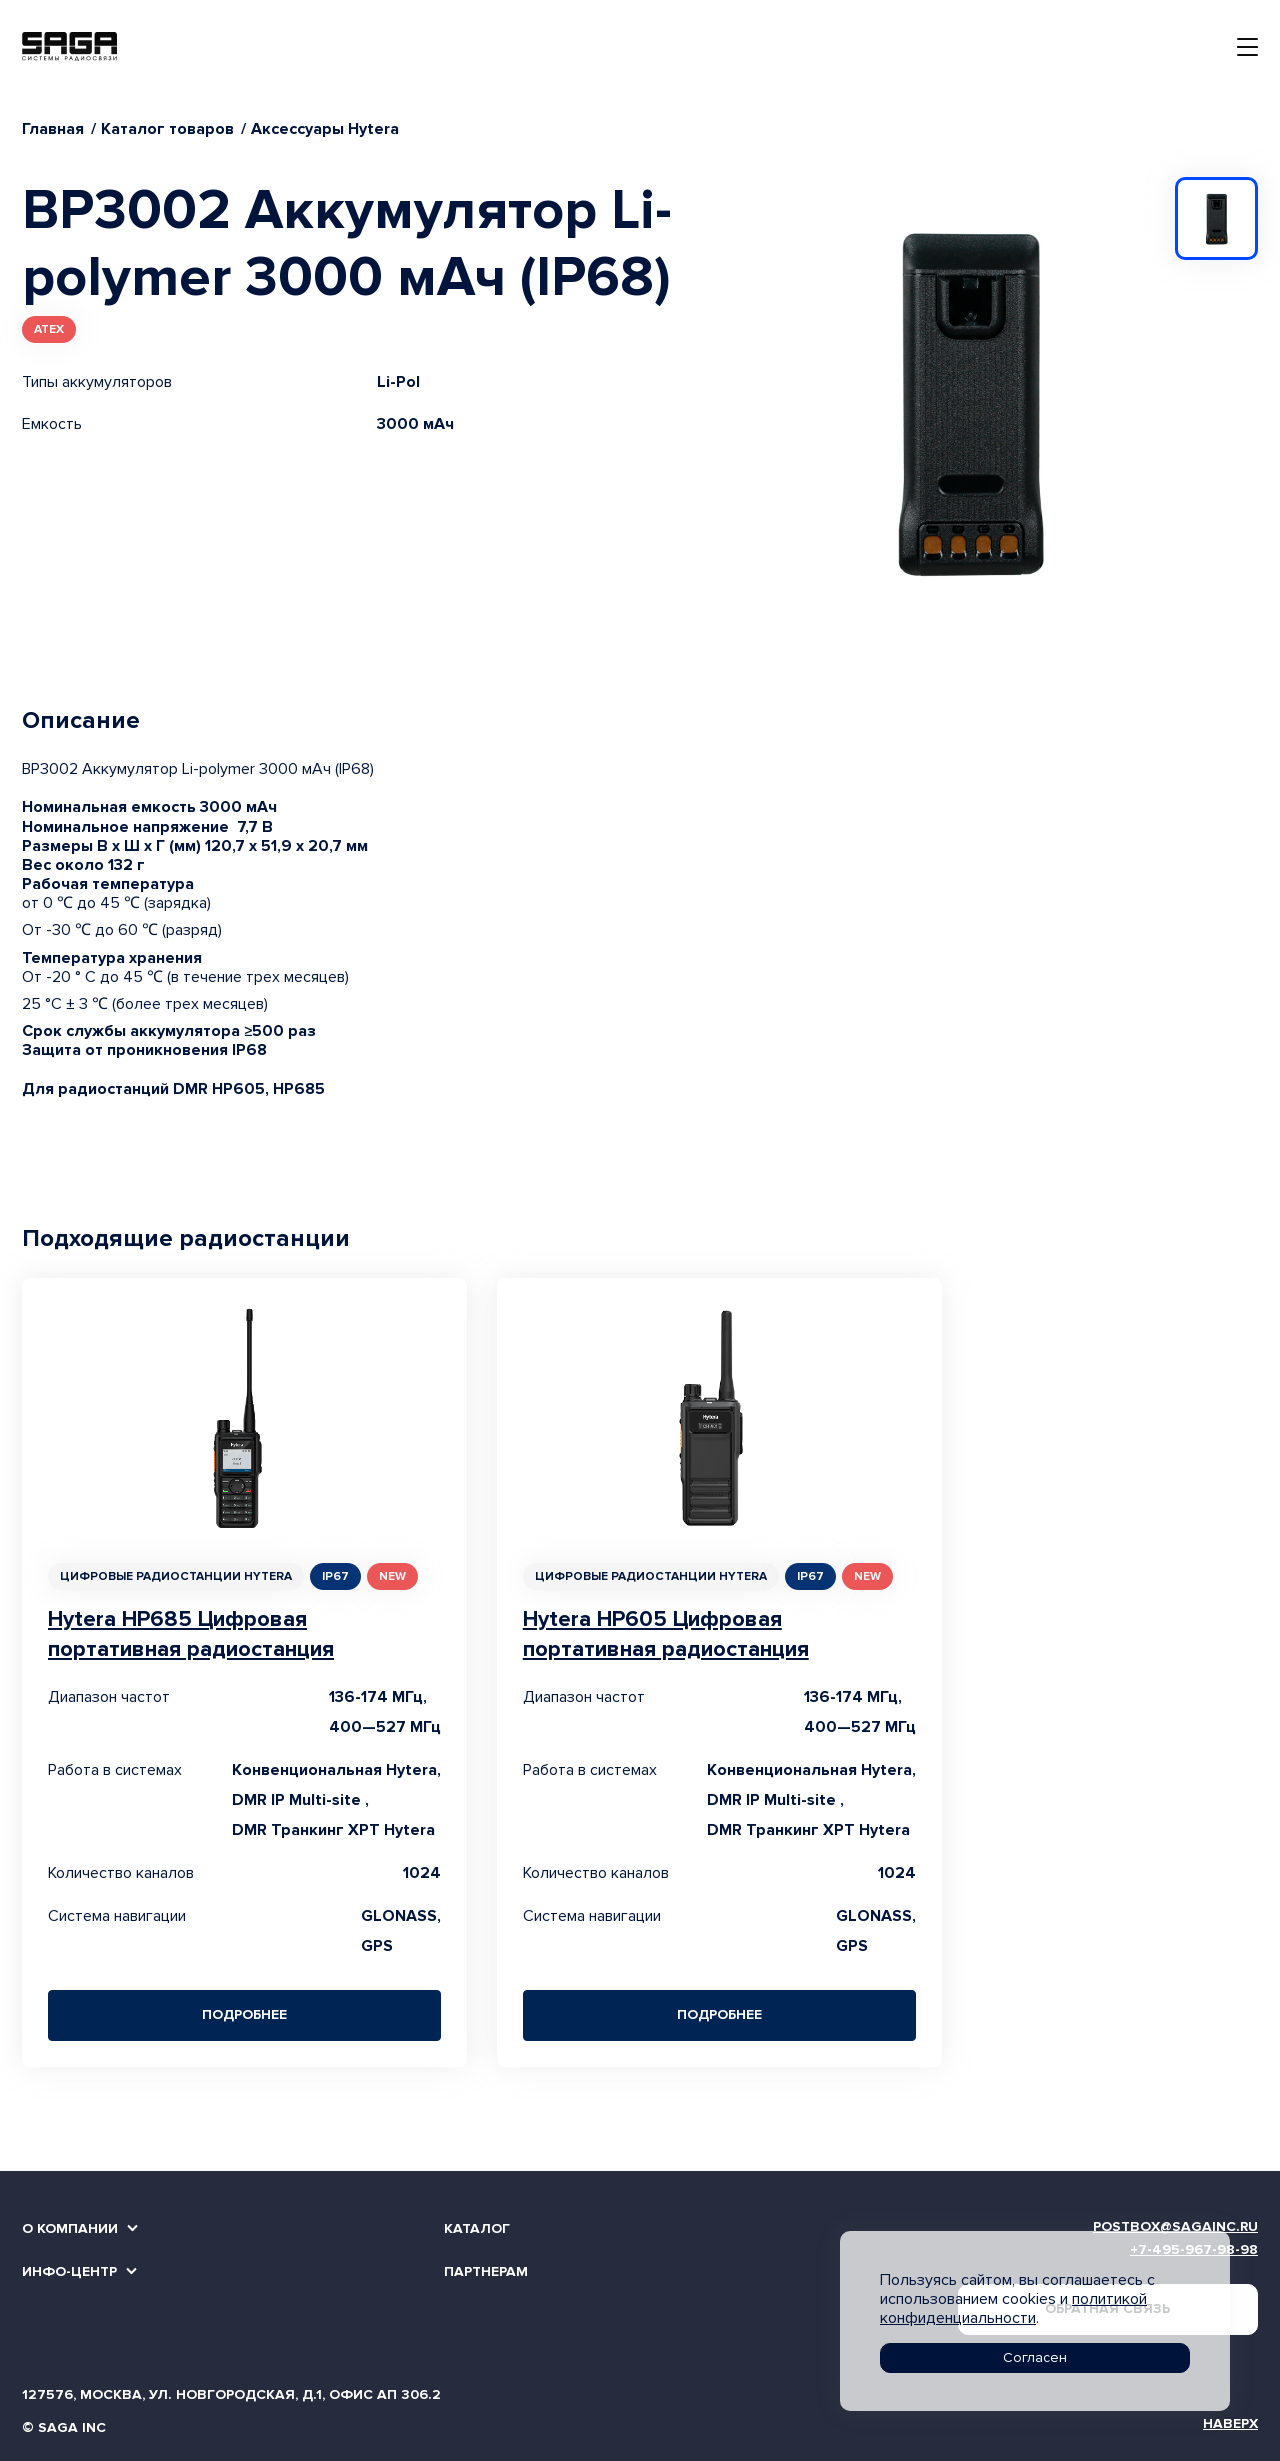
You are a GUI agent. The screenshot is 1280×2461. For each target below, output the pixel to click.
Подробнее (244, 2014)
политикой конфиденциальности (1013, 2308)
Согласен (1035, 2357)
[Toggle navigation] (1247, 47)
